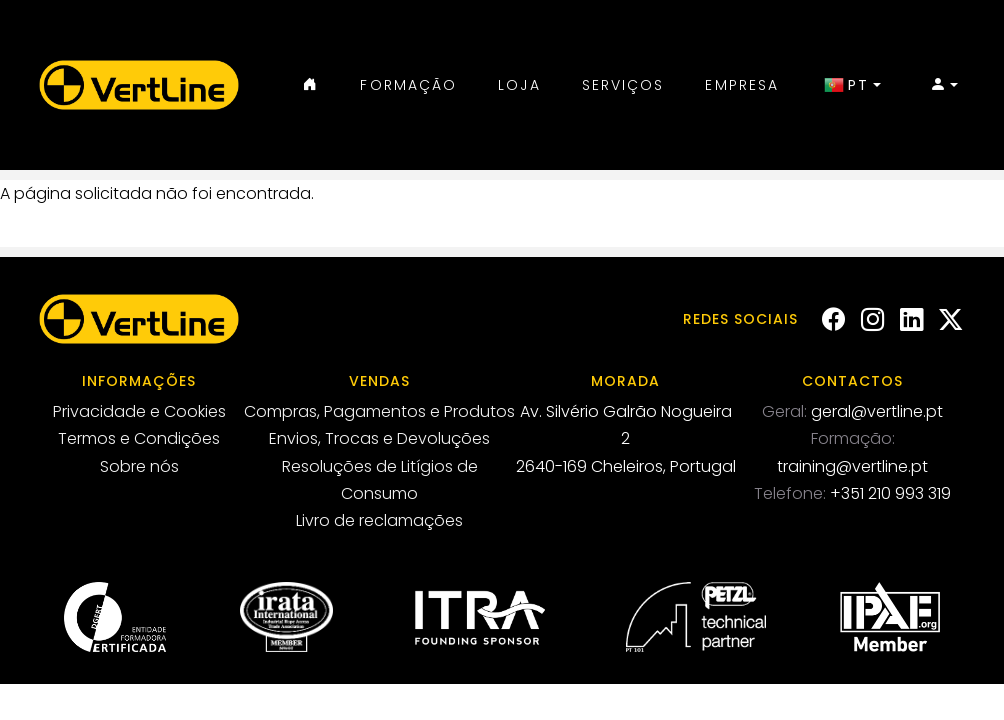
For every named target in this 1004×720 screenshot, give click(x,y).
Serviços (623, 85)
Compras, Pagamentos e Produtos (379, 411)
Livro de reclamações (379, 520)
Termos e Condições (139, 438)
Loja (519, 85)
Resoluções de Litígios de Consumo (380, 480)
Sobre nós (139, 466)
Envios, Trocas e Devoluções (379, 438)
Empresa (742, 85)
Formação (408, 85)
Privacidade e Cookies (139, 411)
